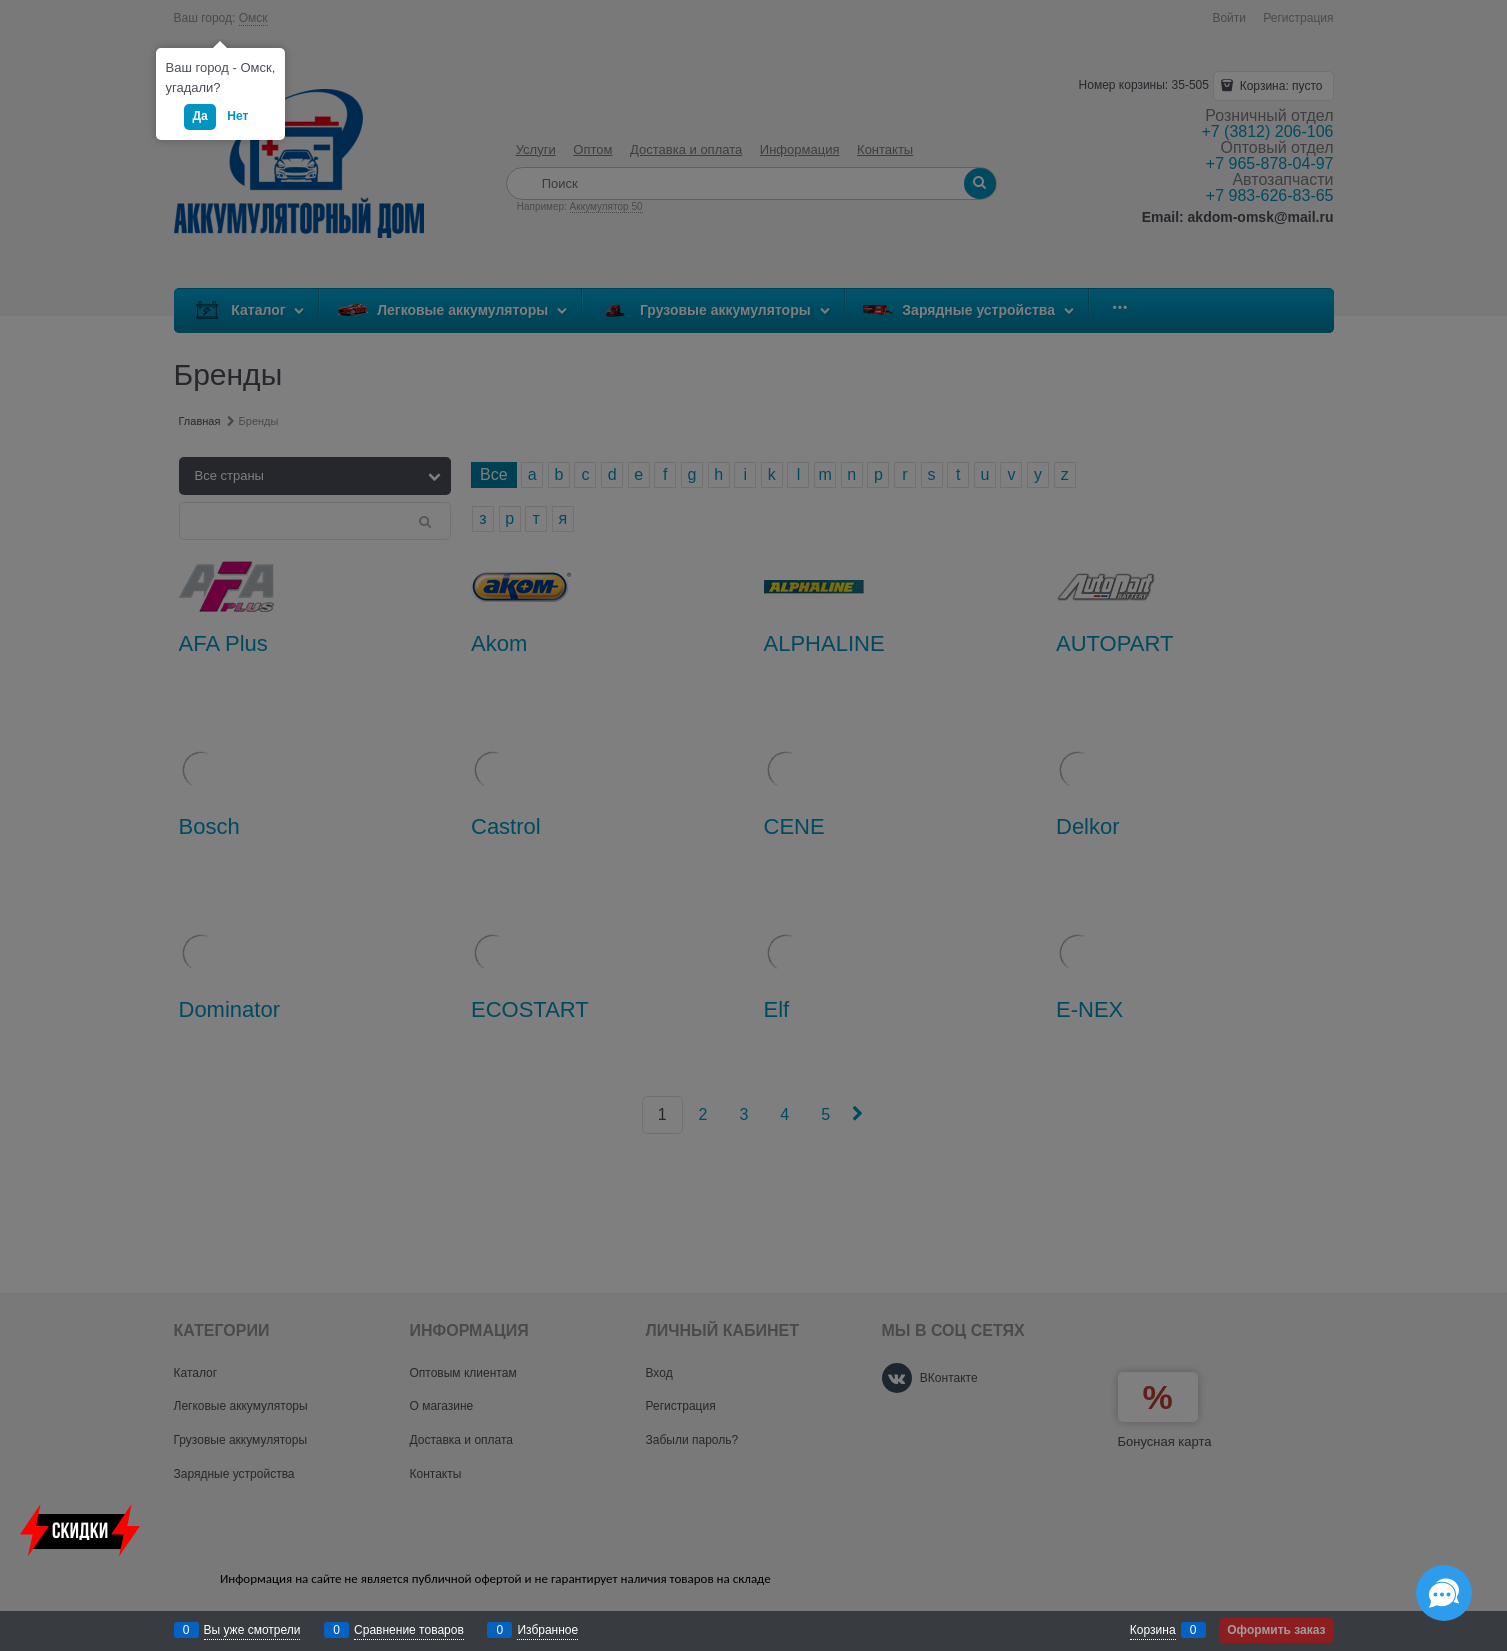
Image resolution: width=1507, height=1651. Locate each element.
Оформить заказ (1276, 1630)
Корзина (1153, 1630)
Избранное (547, 1630)
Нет (237, 116)
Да (199, 116)
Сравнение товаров (409, 1630)
